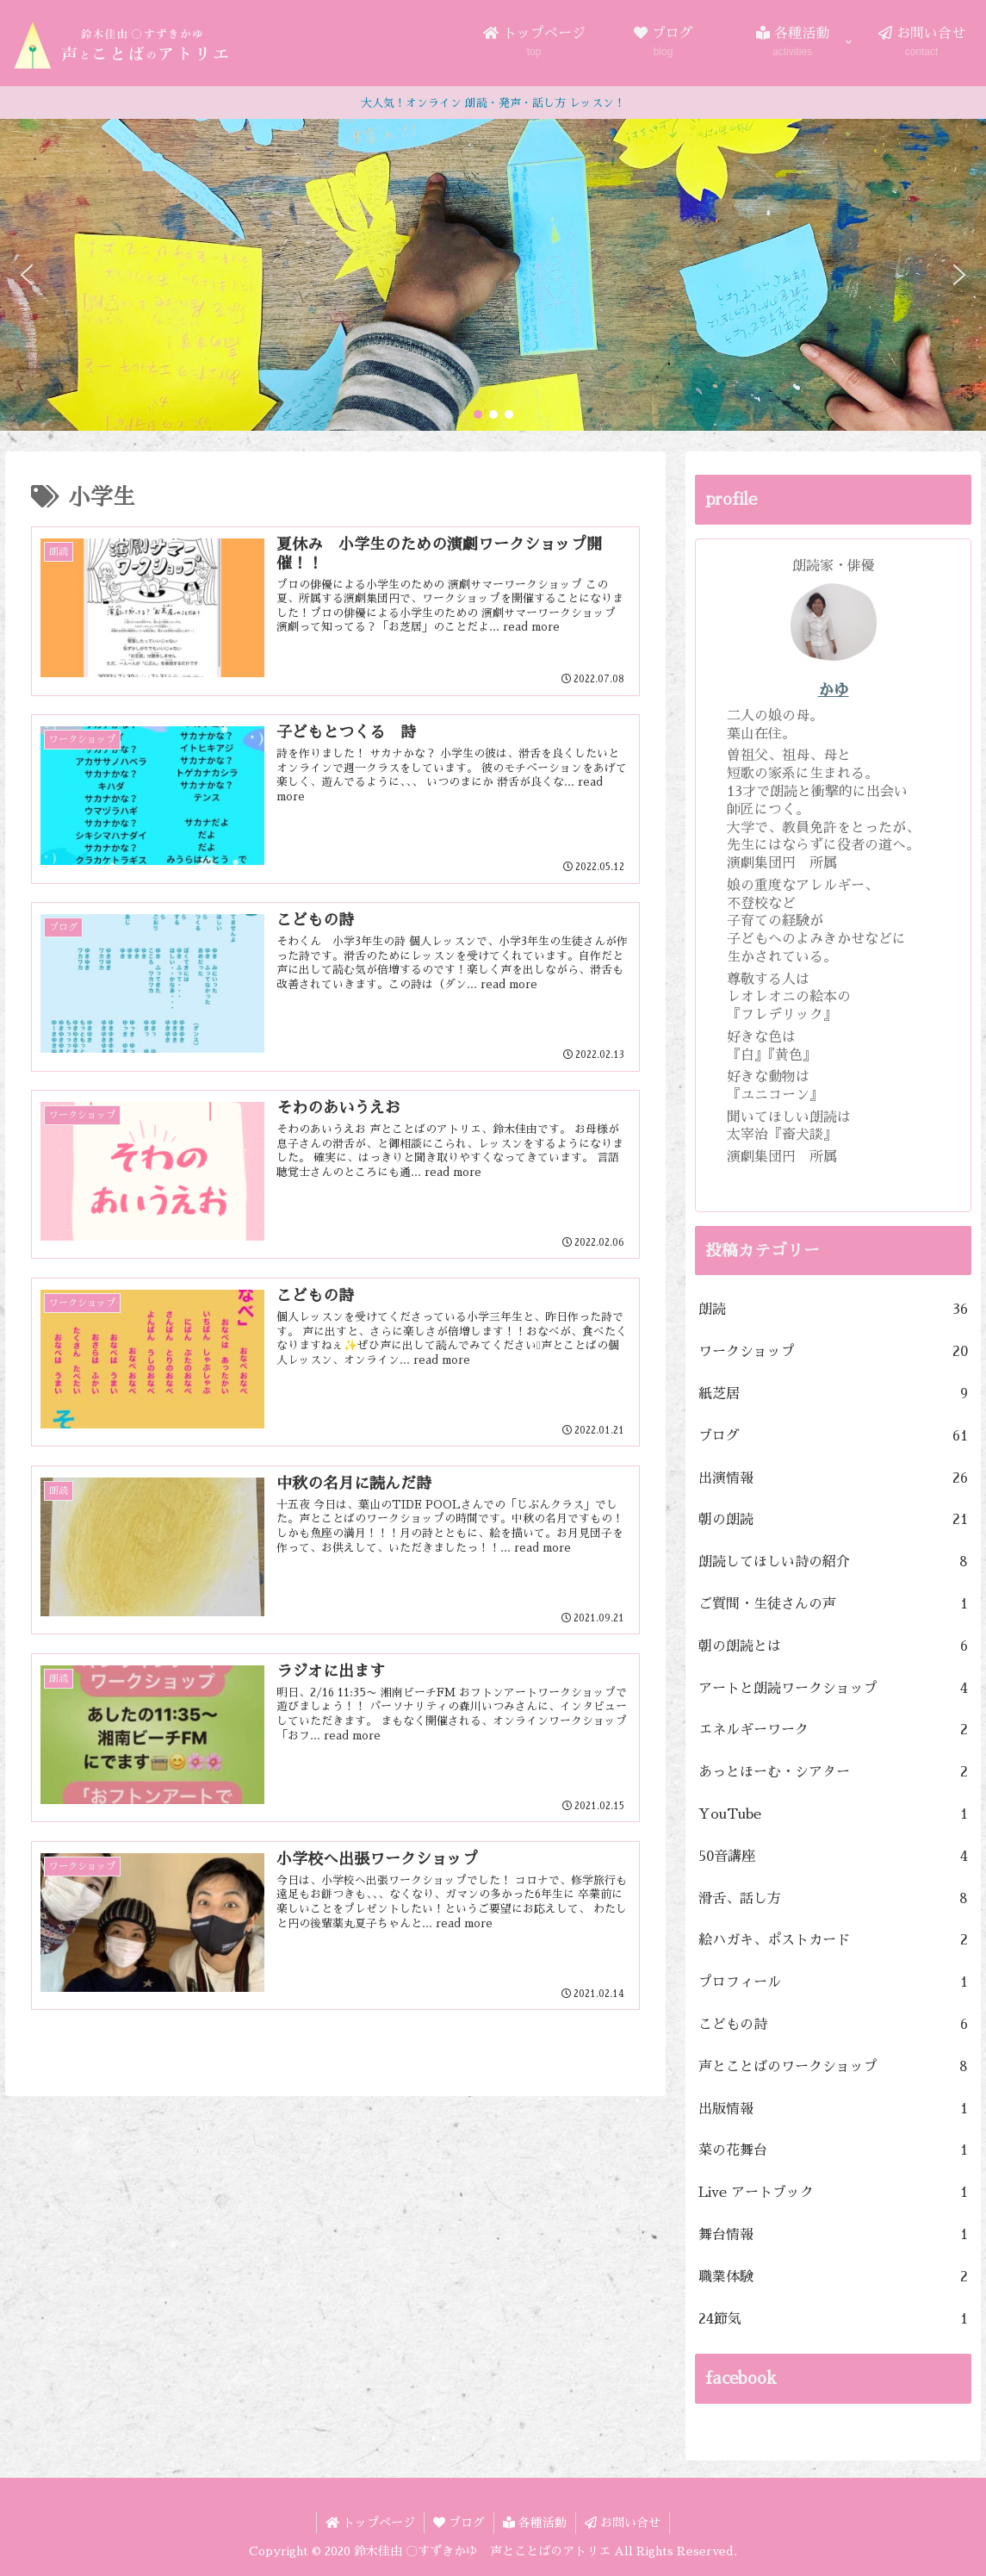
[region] (493, 275)
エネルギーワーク (833, 1730)
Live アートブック (833, 2193)
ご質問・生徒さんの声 (833, 1604)
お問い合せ (622, 2523)
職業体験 (833, 2277)
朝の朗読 (833, 1520)
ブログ (833, 1436)
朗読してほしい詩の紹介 (833, 1562)
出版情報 (833, 2109)
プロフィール (833, 1982)
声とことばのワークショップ (833, 2067)
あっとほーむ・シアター (833, 1772)
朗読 (833, 1309)
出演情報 (833, 1478)
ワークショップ (833, 1352)
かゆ (833, 690)
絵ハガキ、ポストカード (833, 1940)
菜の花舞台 (833, 2150)
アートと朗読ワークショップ (833, 1689)
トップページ (370, 2523)
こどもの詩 (833, 2025)
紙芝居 (833, 1394)
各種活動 (535, 2523)
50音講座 (833, 1857)
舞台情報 (833, 2235)
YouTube (833, 1814)
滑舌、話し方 (833, 1899)
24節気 (833, 2319)
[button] (26, 275)
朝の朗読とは (833, 1646)
